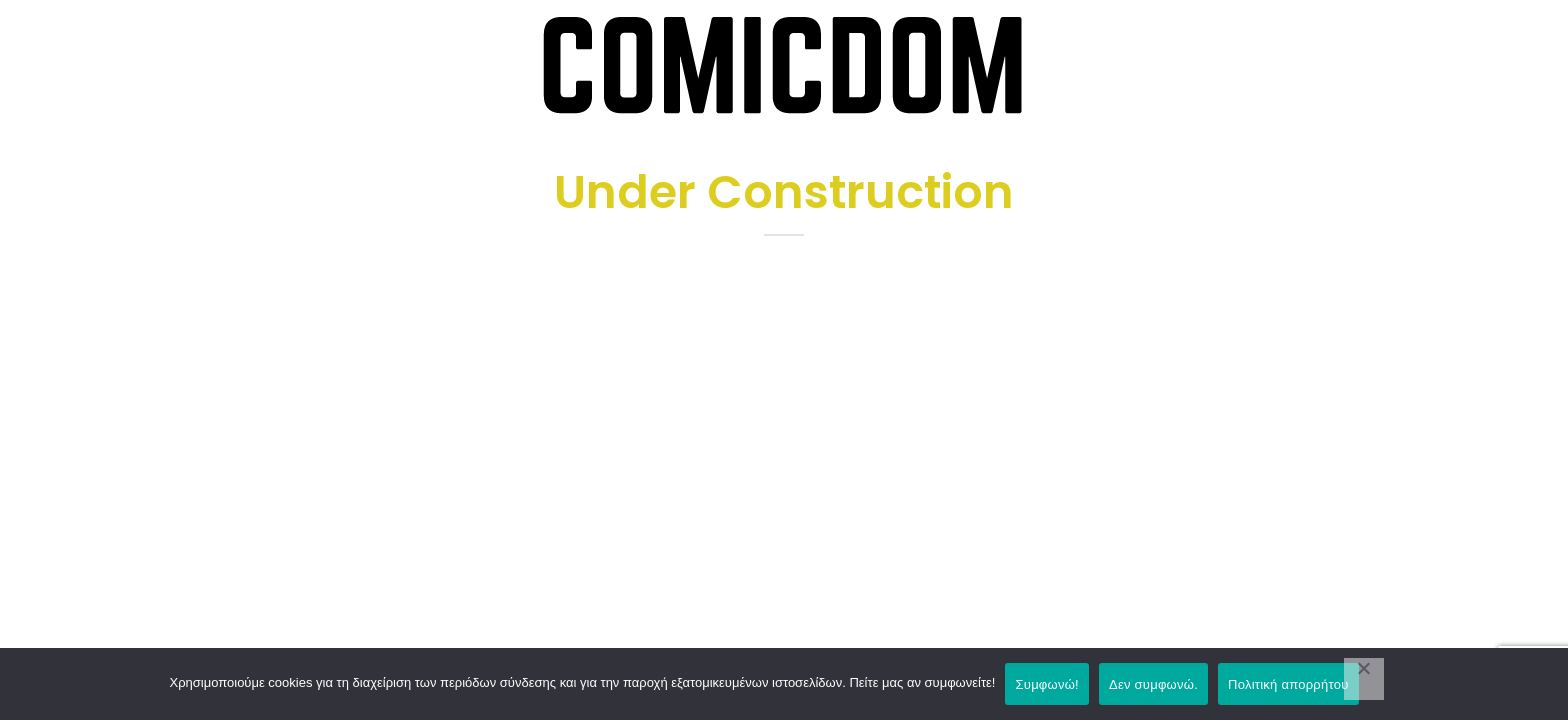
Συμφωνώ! (1046, 684)
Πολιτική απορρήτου (1288, 684)
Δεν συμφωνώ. (1153, 684)
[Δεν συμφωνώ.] (1364, 679)
